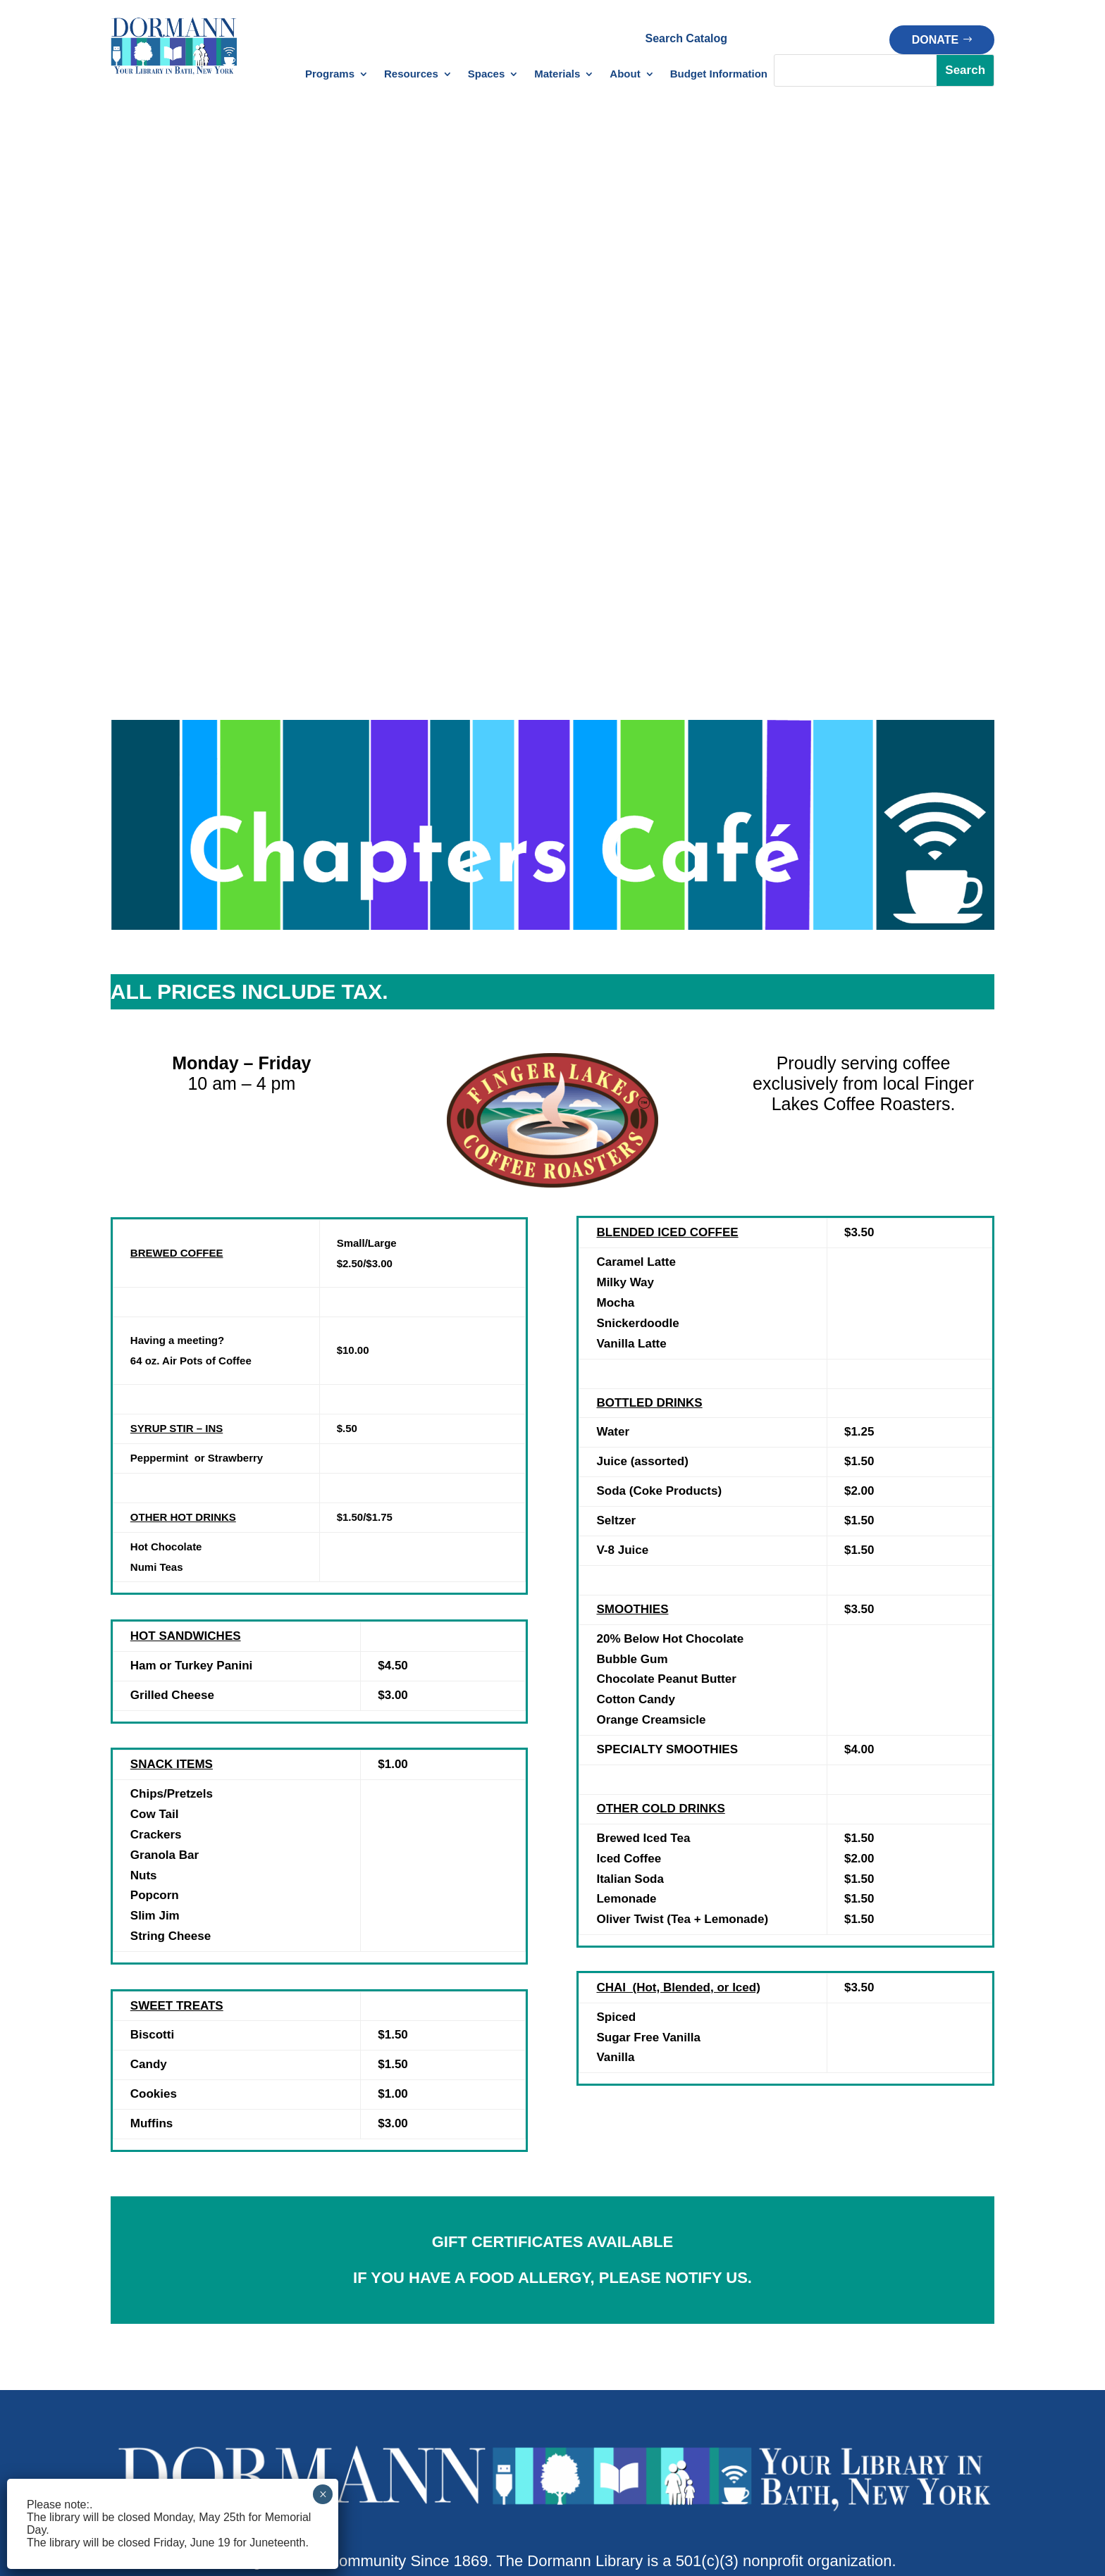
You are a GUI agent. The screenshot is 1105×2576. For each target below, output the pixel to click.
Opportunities (921, 2408)
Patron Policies (465, 2408)
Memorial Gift (765, 2350)
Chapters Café (612, 2347)
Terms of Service (718, 2478)
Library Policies (459, 2388)
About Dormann (927, 2286)
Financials (913, 2368)
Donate (935, 40)
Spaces (486, 74)
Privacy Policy (616, 2478)
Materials (557, 74)
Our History (916, 2347)
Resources (411, 74)
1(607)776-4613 (498, 2087)
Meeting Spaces (617, 2327)
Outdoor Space (614, 2368)
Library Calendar (152, 2286)
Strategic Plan (923, 2388)
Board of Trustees (932, 2327)
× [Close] (323, 2494)
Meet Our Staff (924, 2307)
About (625, 74)
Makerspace (607, 2307)
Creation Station (617, 2286)
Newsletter (137, 2307)
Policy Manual (463, 2428)
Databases (448, 2286)
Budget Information (718, 74)
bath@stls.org (613, 2087)
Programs (329, 74)
